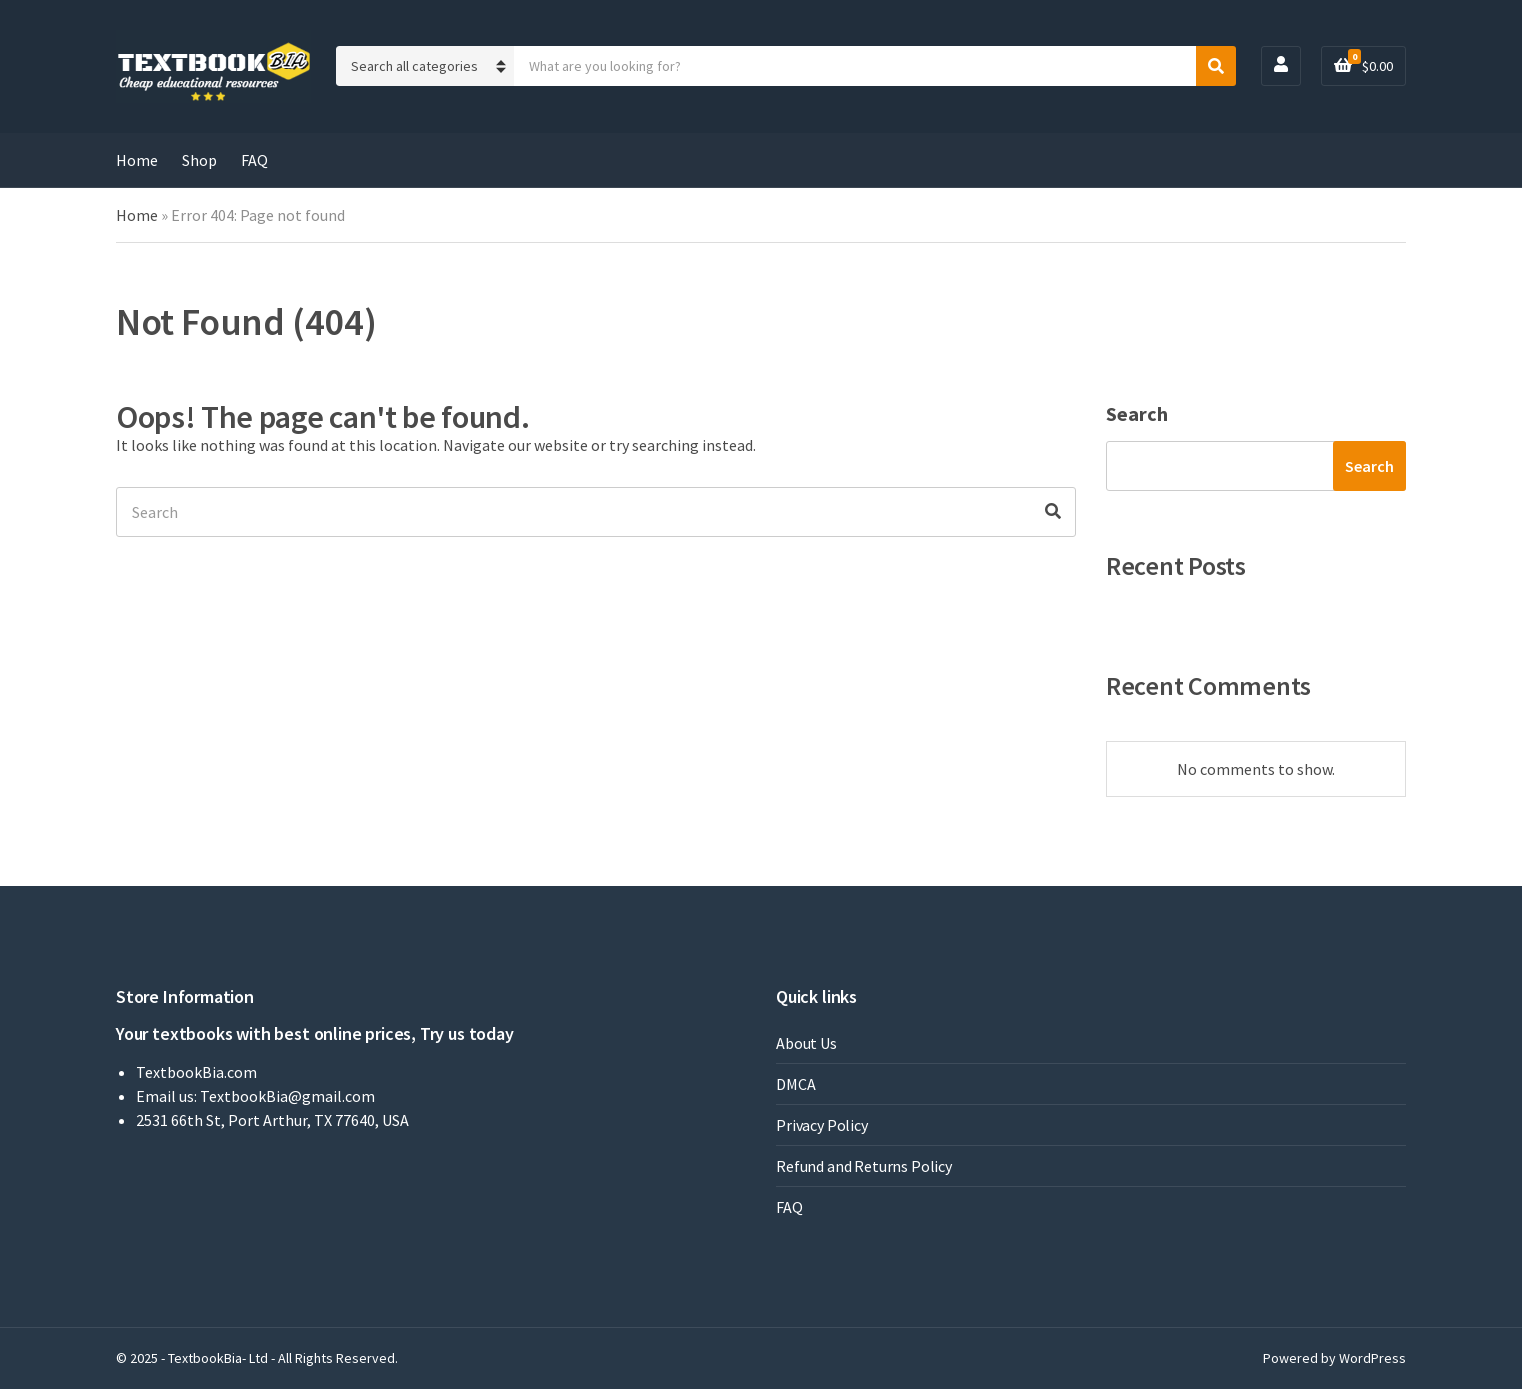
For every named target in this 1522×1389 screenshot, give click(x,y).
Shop (199, 160)
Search (1137, 413)
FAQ (254, 160)
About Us (806, 1043)
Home (137, 160)
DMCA (795, 1084)
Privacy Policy (822, 1125)
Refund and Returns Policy (864, 1166)
